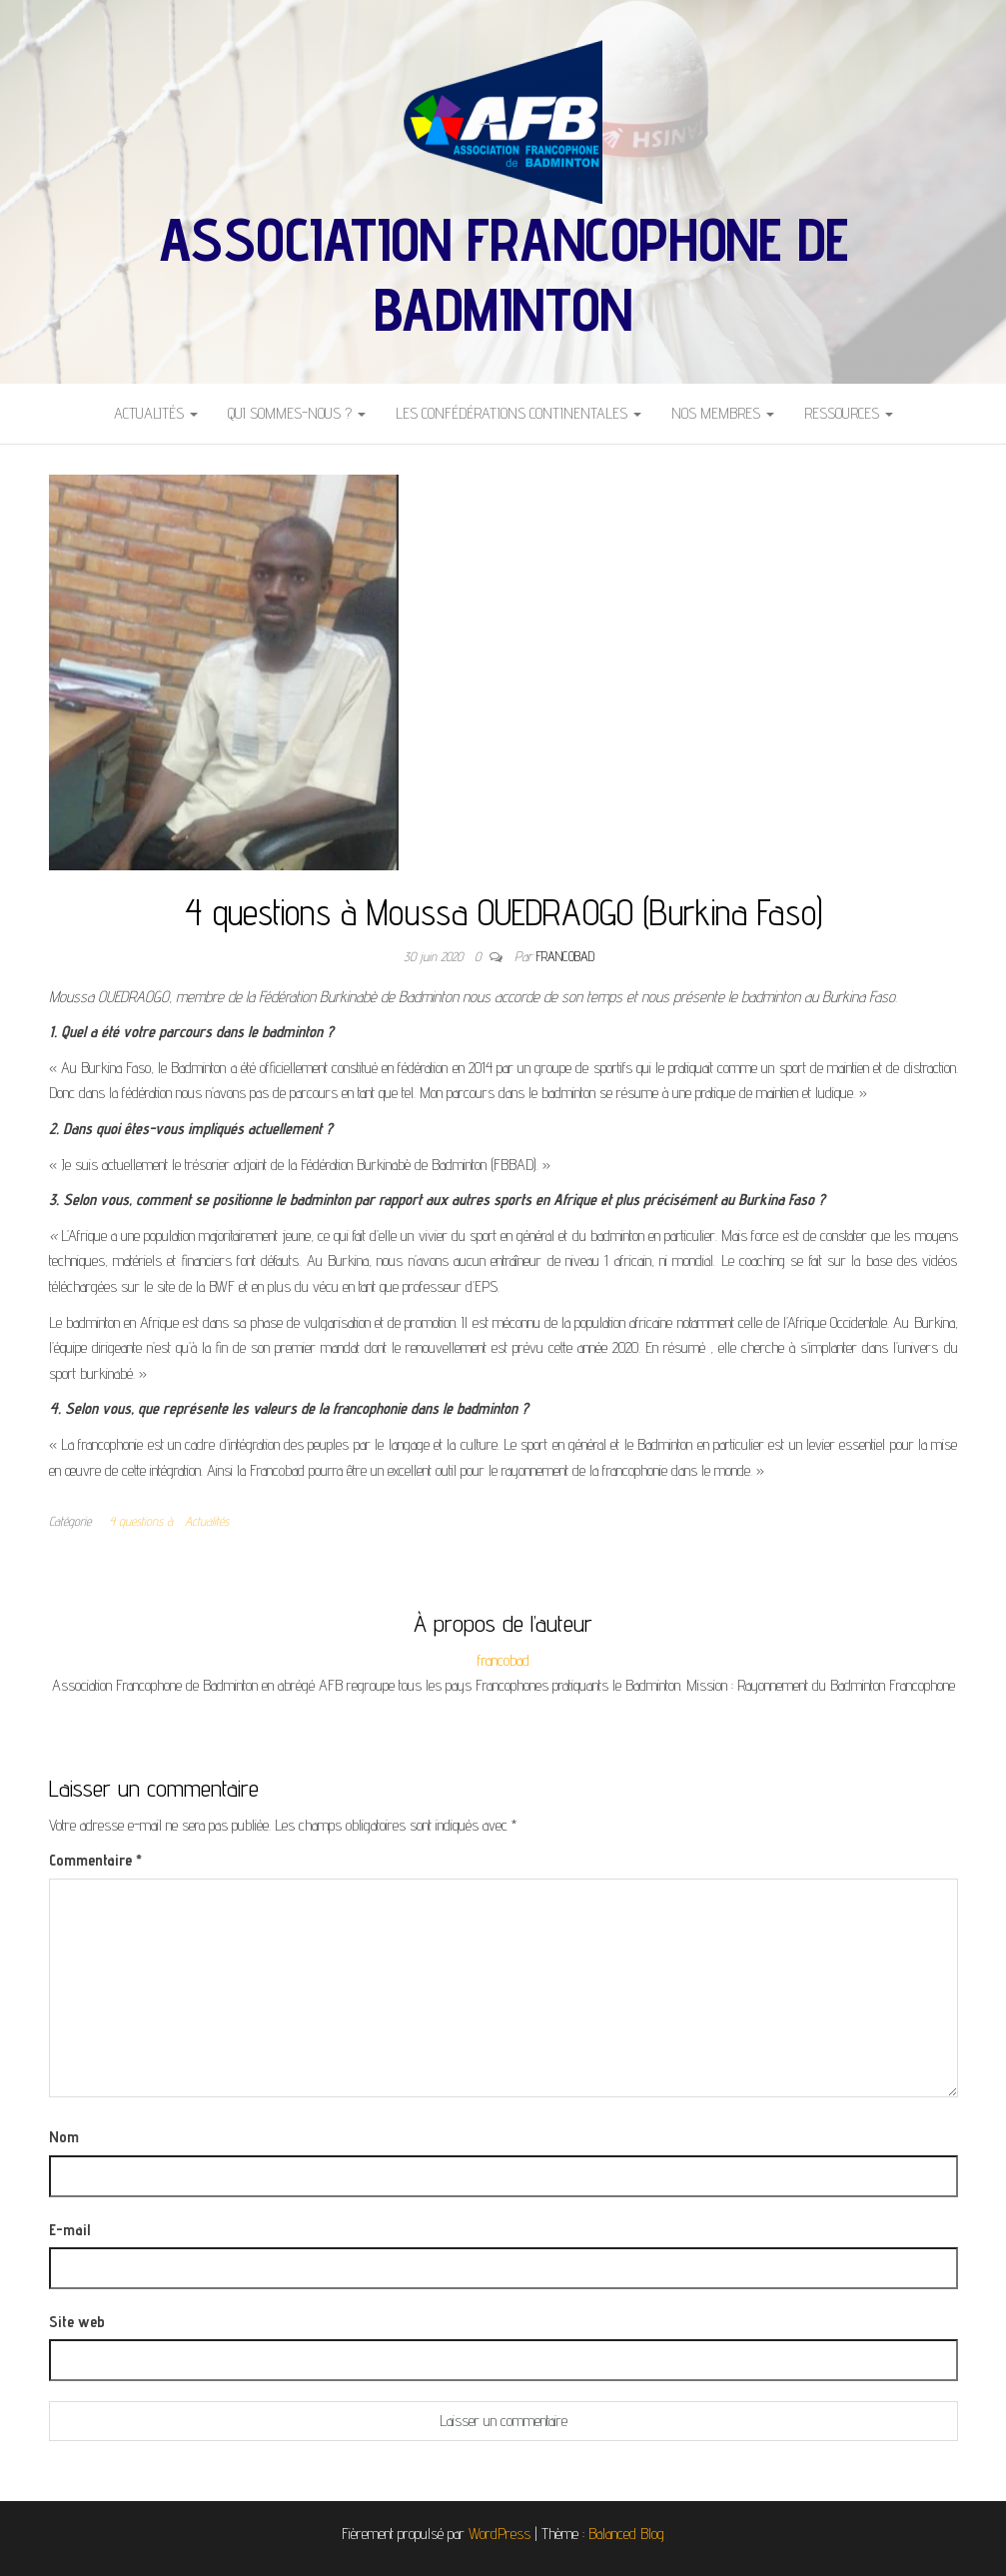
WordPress (499, 2533)
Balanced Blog (626, 2533)
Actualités (156, 413)
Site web (77, 2321)
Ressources (848, 413)
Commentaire (95, 1860)
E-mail (69, 2229)
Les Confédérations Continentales (518, 413)
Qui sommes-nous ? (297, 413)
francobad (565, 956)
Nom (64, 2136)
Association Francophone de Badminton (503, 274)
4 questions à (141, 1521)
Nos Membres (722, 413)
